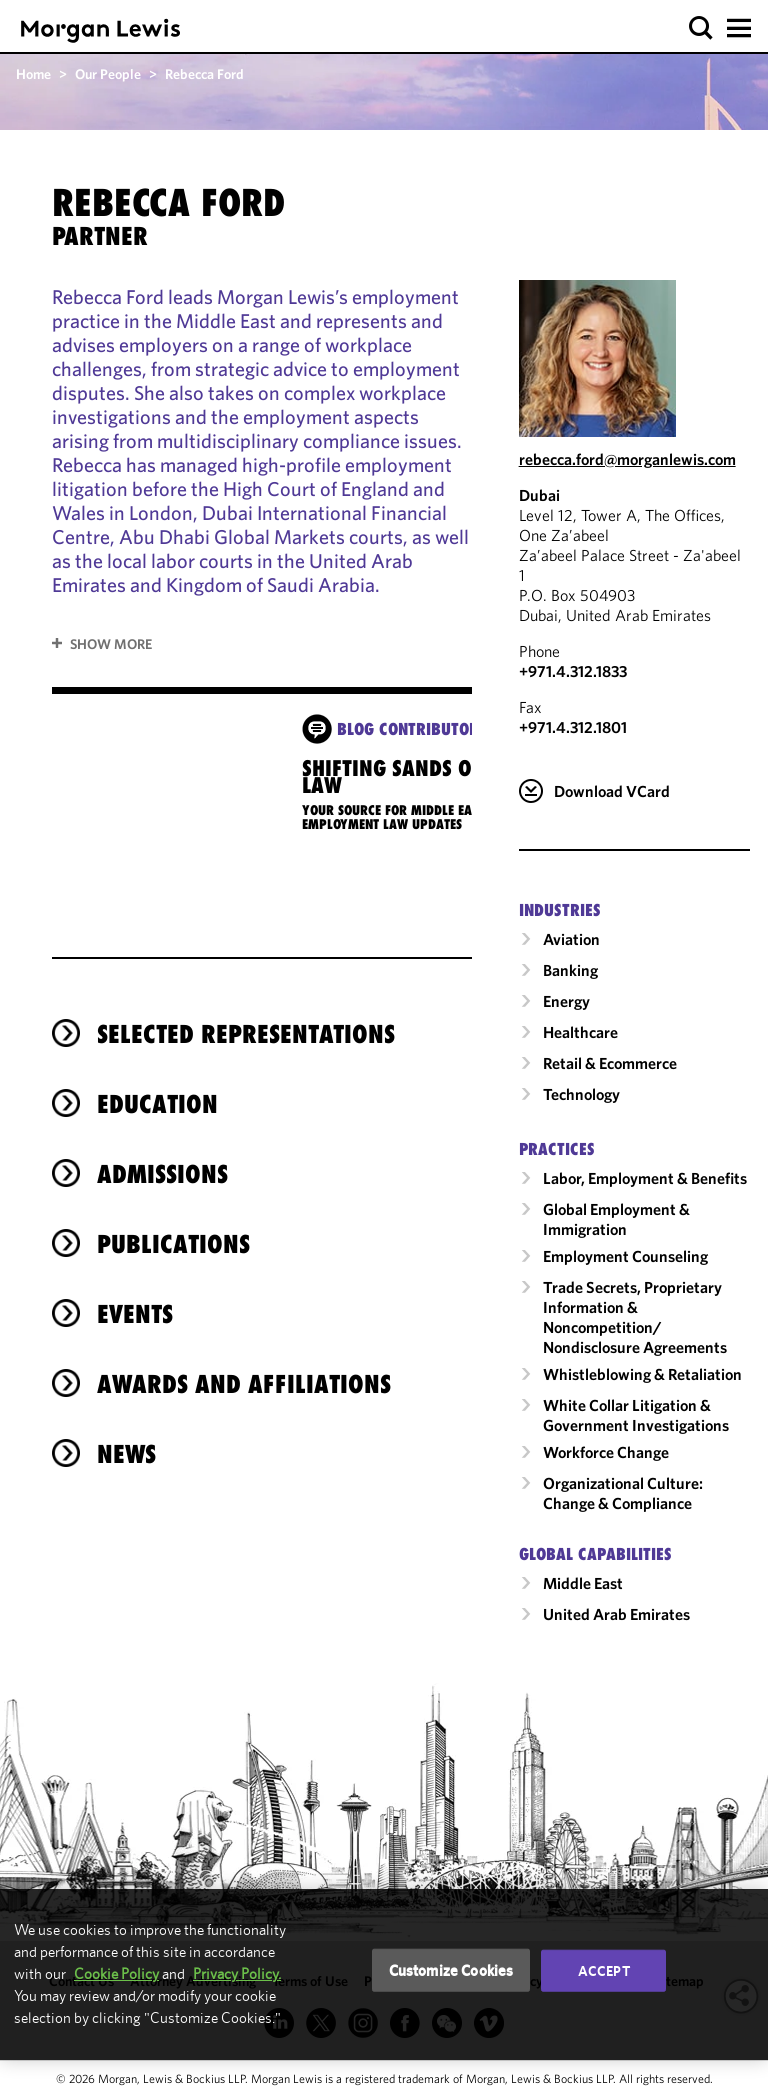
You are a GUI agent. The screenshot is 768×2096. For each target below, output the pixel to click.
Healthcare (580, 1032)
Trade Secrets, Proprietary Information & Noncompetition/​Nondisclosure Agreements (635, 1317)
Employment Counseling (625, 1256)
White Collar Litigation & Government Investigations (636, 1415)
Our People (108, 74)
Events (135, 1314)
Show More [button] (111, 644)
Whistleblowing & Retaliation (642, 1374)
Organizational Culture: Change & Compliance (623, 1493)
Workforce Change (606, 1452)
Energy (566, 1001)
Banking (570, 970)
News (126, 1454)
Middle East (583, 1583)
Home (33, 74)
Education (157, 1104)
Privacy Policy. (237, 1973)
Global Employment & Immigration (616, 1219)
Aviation (571, 939)
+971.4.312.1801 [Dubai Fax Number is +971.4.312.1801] (573, 727)
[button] (701, 28)
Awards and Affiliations (244, 1384)
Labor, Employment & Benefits (645, 1178)
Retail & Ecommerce (610, 1063)
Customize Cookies (451, 1969)
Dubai (539, 495)
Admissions (162, 1174)
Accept (604, 1970)
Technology (581, 1094)
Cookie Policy (116, 1973)
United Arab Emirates (616, 1614)
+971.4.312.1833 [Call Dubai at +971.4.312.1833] (573, 671)
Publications (173, 1244)
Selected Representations (246, 1034)
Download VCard (612, 791)
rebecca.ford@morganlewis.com (627, 459)
